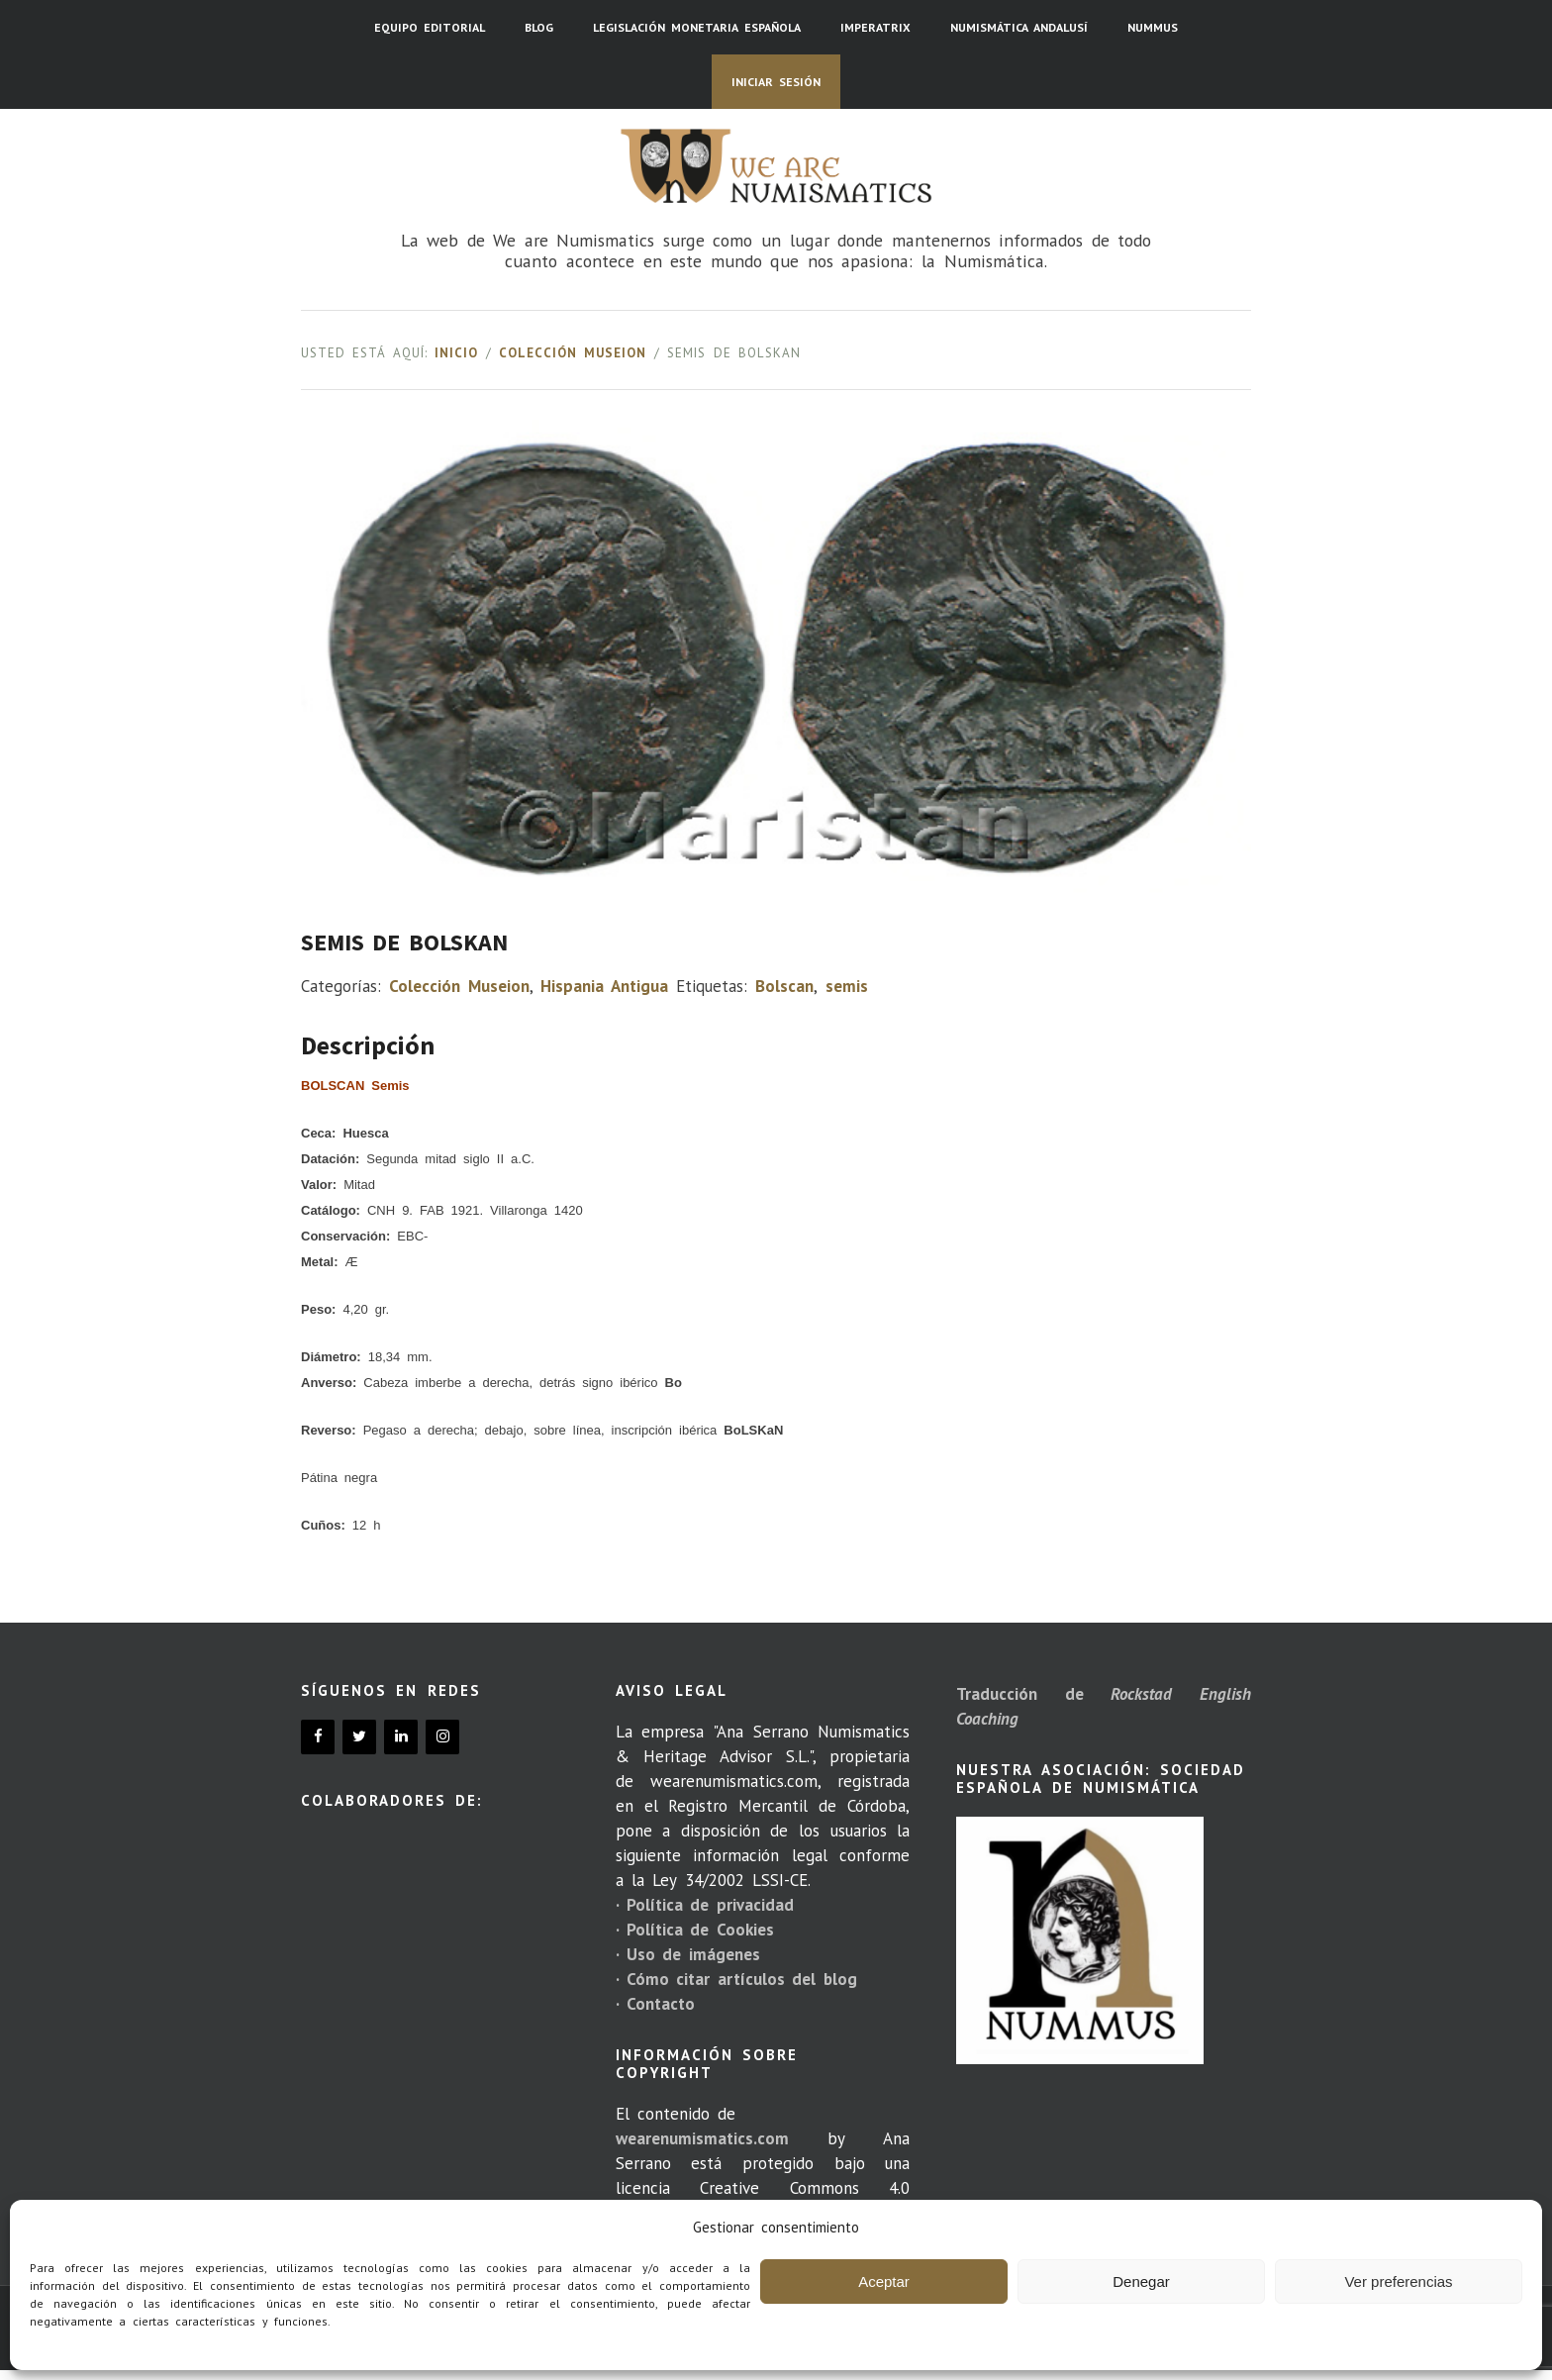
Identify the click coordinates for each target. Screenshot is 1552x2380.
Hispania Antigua (603, 986)
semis (846, 986)
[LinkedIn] (401, 1737)
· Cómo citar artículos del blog (736, 1979)
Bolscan (784, 986)
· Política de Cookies (695, 1929)
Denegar (1141, 2281)
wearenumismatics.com (702, 2138)
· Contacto (655, 2004)
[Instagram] (442, 1737)
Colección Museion (572, 353)
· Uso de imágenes (688, 1954)
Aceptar (884, 2281)
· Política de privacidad (705, 1905)
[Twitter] (359, 1737)
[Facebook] (318, 1737)
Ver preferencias (1398, 2281)
